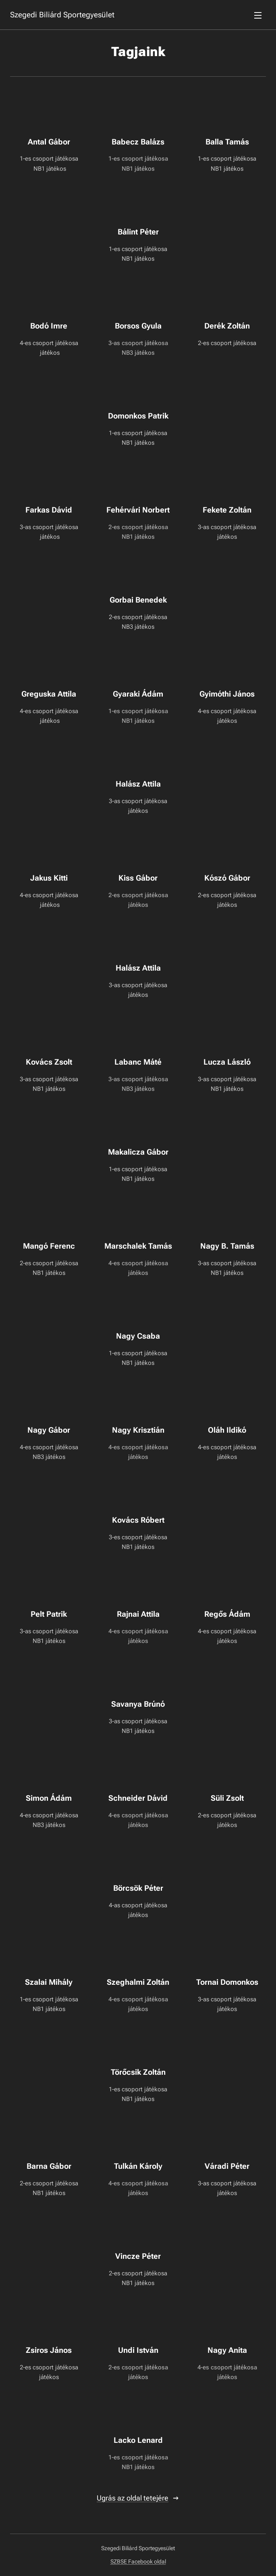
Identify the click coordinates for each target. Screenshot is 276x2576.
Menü (257, 15)
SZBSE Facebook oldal (138, 2561)
